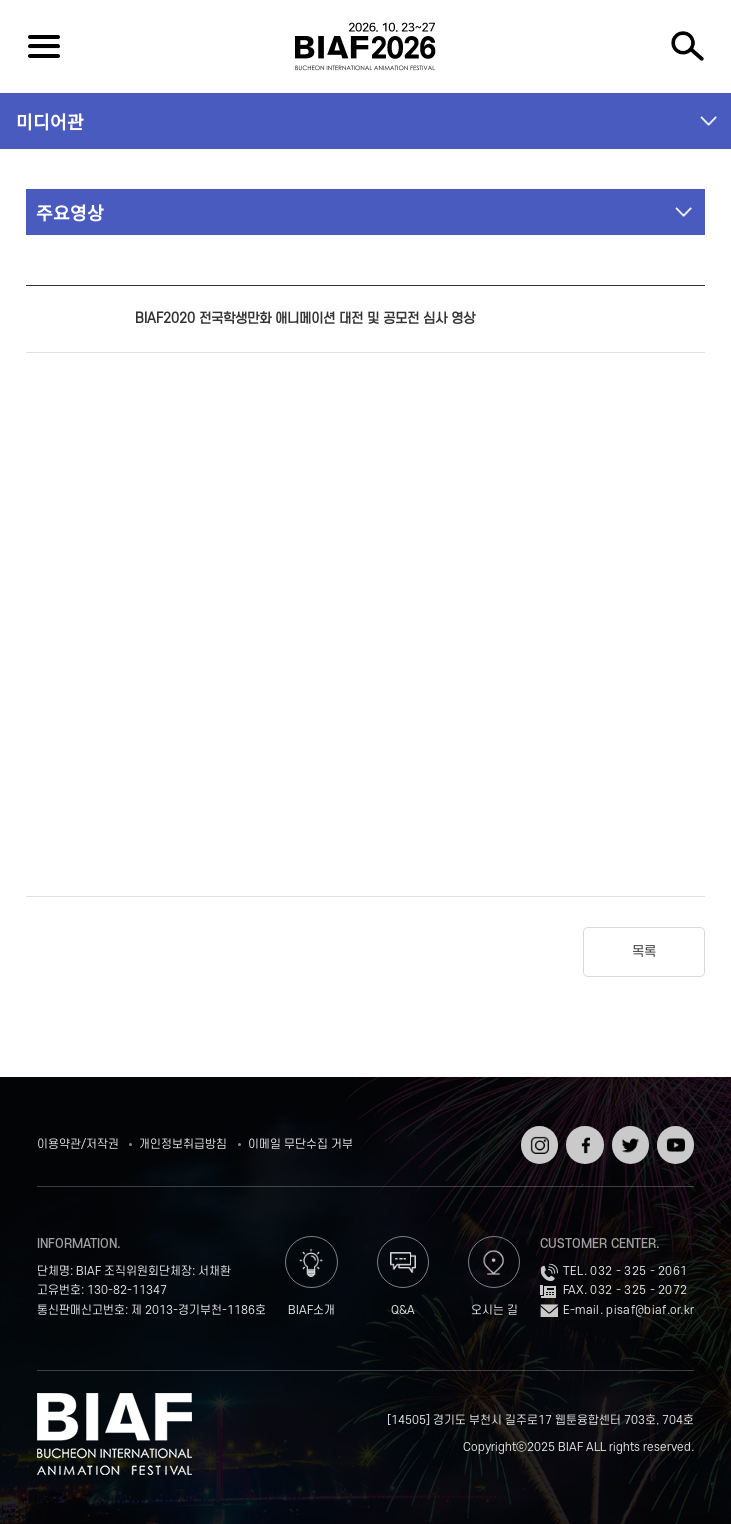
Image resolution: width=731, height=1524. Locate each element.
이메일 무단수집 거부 (300, 1144)
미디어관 (50, 121)
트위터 (628, 1132)
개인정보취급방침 (183, 1144)
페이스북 (582, 1139)
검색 (688, 46)
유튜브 (673, 1132)
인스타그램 (537, 1139)
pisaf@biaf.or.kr (650, 1310)
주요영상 (70, 212)
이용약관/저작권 (78, 1144)
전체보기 (43, 46)
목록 (644, 951)
